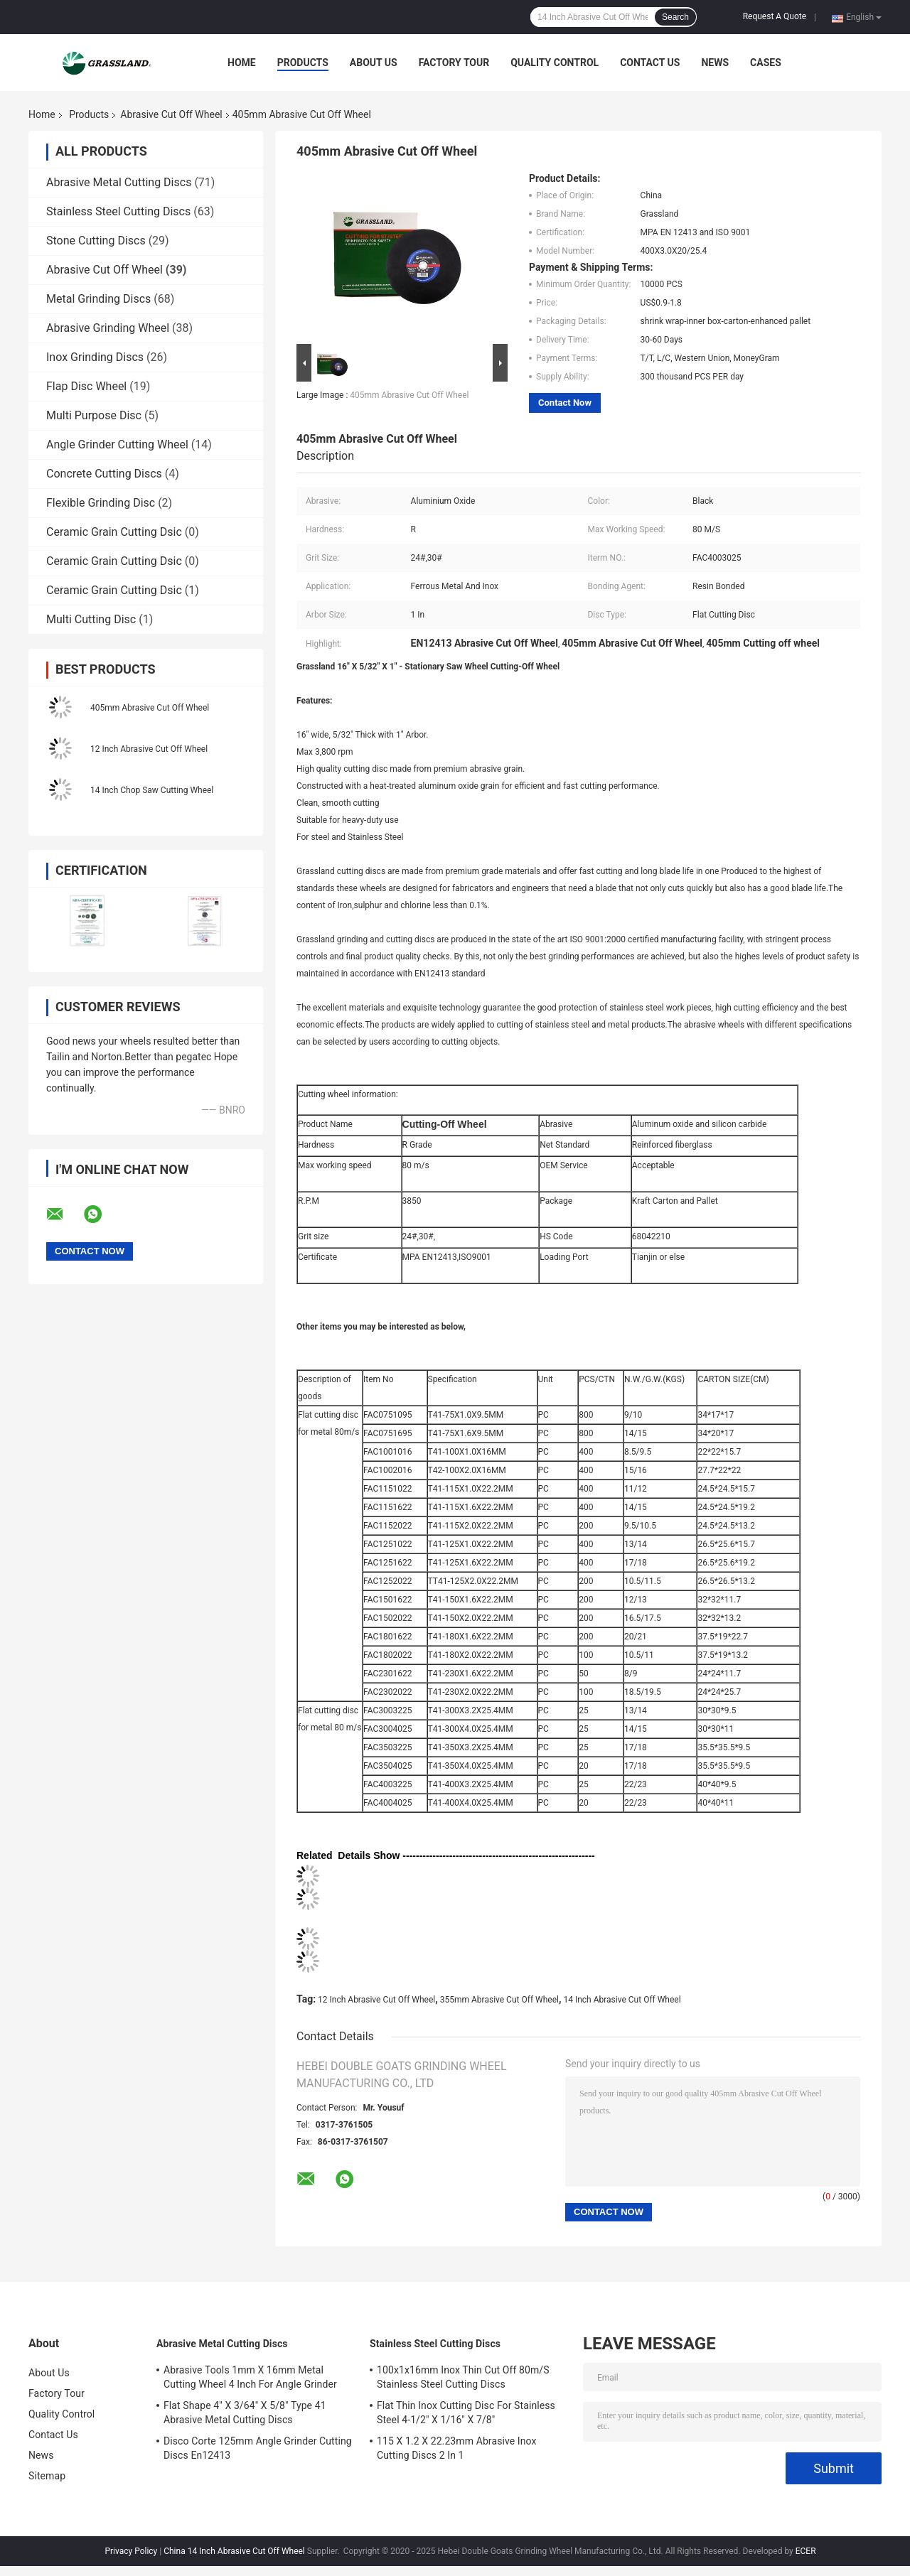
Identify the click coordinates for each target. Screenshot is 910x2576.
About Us (373, 62)
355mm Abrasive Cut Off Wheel (499, 2000)
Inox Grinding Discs (95, 357)
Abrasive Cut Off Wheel (171, 114)
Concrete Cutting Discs (104, 473)
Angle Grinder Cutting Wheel (117, 444)
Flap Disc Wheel (86, 386)
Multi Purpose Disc (93, 415)
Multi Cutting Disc (91, 619)
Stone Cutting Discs (96, 240)
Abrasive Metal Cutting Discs (118, 182)
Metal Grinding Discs (98, 299)
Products (302, 62)
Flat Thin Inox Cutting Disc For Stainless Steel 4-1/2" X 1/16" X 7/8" (466, 2412)
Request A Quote (774, 16)
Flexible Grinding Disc (100, 503)
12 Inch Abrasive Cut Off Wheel (149, 749)
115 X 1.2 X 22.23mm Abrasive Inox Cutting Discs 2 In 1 (457, 2448)
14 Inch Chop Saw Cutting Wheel (151, 790)
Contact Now (565, 402)
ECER (806, 2551)
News (715, 62)
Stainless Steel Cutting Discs (118, 211)
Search (675, 17)
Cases (765, 62)
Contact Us (650, 62)
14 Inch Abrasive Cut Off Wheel (621, 2000)
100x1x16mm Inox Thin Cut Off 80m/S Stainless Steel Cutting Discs (463, 2377)
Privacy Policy (131, 2551)
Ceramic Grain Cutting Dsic (114, 532)
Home (242, 62)
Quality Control (554, 62)
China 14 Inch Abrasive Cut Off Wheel (234, 2551)
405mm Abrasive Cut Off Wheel (149, 708)
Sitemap (46, 2475)
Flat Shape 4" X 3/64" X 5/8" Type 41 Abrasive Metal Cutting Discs (245, 2412)
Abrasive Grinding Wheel (107, 328)
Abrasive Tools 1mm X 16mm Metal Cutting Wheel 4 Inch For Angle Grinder (250, 2377)
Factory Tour (454, 62)
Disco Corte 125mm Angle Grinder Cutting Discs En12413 (258, 2448)
